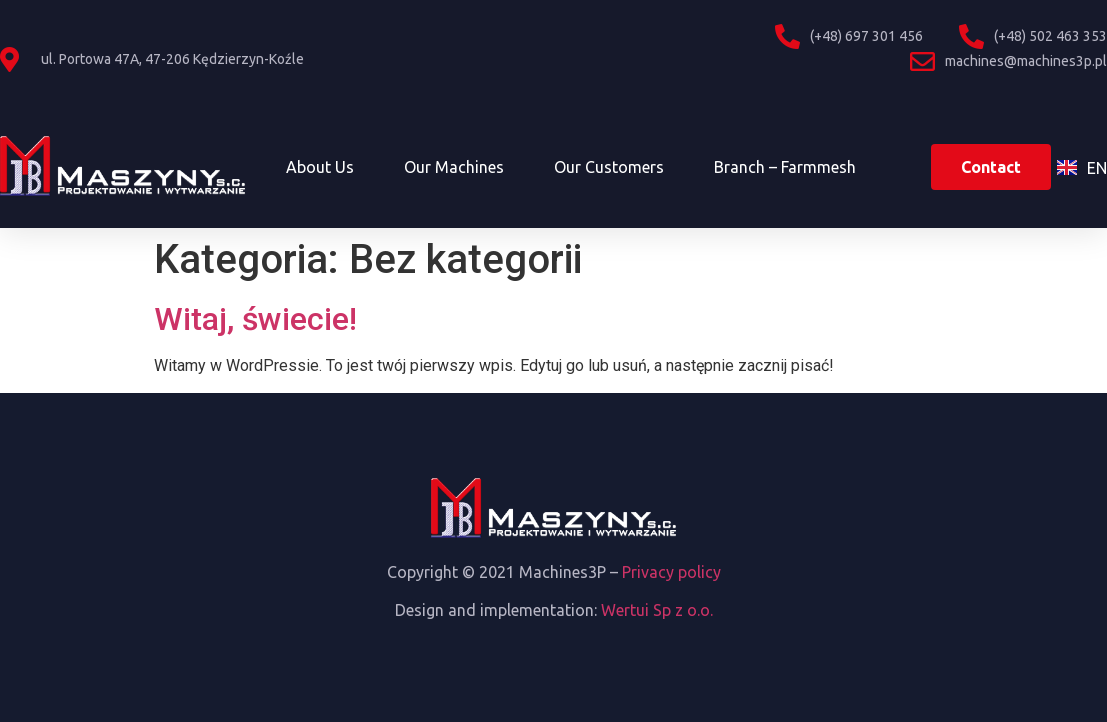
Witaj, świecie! (255, 319)
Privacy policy (671, 572)
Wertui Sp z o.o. (657, 610)
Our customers (609, 167)
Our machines (454, 167)
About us (320, 167)
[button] (991, 167)
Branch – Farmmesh (785, 167)
